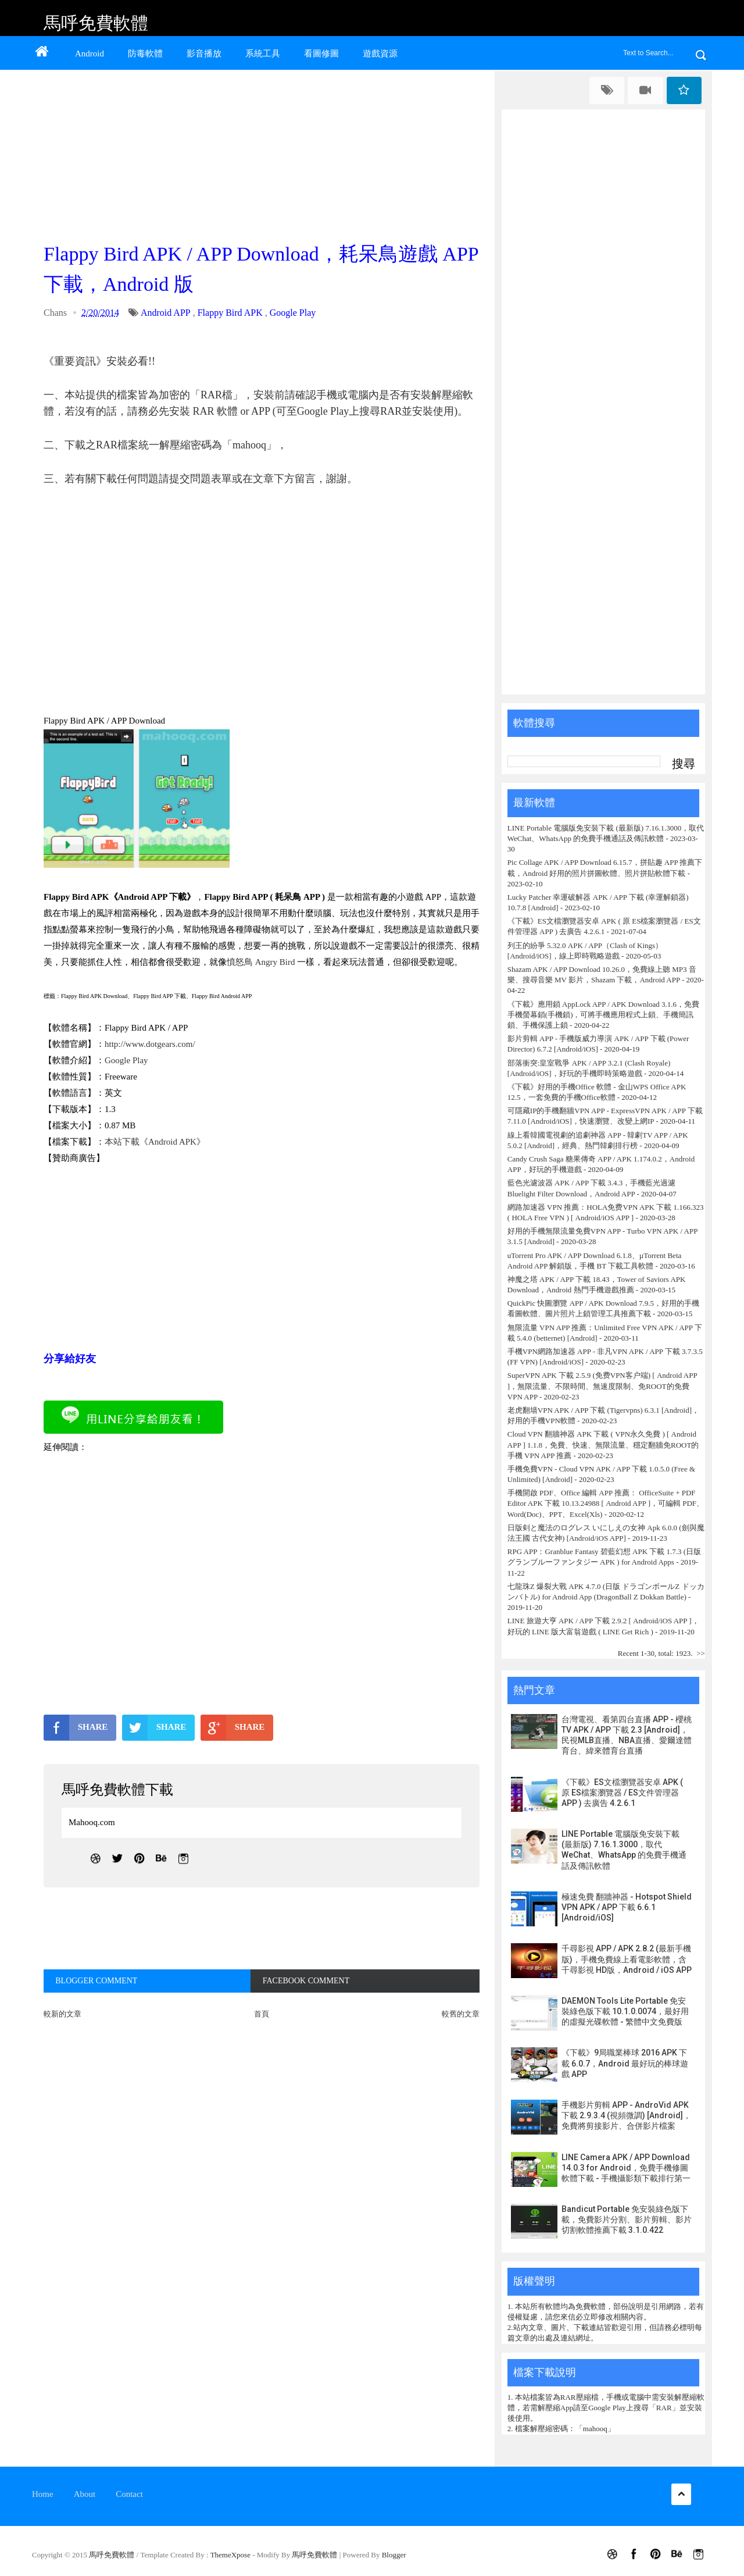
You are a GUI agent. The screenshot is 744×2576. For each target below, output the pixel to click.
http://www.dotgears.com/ (150, 1044)
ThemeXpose (231, 2554)
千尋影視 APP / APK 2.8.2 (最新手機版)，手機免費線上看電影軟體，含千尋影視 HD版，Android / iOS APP (626, 1959)
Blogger (394, 2554)
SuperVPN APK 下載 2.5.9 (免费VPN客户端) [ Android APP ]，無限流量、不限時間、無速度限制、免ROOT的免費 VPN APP (602, 1386)
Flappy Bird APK (230, 313)
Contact (129, 2494)
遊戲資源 (380, 53)
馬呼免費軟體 (96, 23)
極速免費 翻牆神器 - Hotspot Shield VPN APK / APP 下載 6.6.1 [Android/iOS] (626, 1907)
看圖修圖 (321, 53)
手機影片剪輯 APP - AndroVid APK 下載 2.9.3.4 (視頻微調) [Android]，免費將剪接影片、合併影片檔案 (626, 2115)
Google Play (293, 313)
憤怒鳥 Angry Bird (261, 962)
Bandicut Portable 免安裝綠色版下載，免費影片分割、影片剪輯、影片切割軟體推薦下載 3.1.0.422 (626, 2219)
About (85, 2494)
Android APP (166, 313)
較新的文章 (62, 2014)
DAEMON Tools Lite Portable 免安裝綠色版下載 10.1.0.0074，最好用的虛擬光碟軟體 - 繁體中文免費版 (625, 2011)
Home (42, 2494)
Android (89, 53)
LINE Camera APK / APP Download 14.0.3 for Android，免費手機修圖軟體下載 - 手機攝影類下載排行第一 (626, 2168)
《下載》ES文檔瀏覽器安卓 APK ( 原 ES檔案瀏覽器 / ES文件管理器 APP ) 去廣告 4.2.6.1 (622, 1792)
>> (700, 1653)
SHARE (76, 1727)
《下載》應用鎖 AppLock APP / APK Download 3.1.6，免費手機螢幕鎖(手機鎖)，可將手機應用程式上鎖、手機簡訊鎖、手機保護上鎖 (603, 1014)
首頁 (261, 2014)
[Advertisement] (264, 152)
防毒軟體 (145, 53)
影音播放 (204, 53)
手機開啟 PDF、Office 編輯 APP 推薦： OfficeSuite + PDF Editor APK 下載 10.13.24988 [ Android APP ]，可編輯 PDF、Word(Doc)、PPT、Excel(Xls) (605, 1503)
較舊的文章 (461, 2014)
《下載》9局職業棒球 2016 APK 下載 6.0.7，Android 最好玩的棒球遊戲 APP (624, 2063)
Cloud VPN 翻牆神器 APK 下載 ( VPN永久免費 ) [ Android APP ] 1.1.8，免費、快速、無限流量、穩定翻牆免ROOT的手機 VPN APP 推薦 (603, 1444)
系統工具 (262, 53)
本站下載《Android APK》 (155, 1141)
